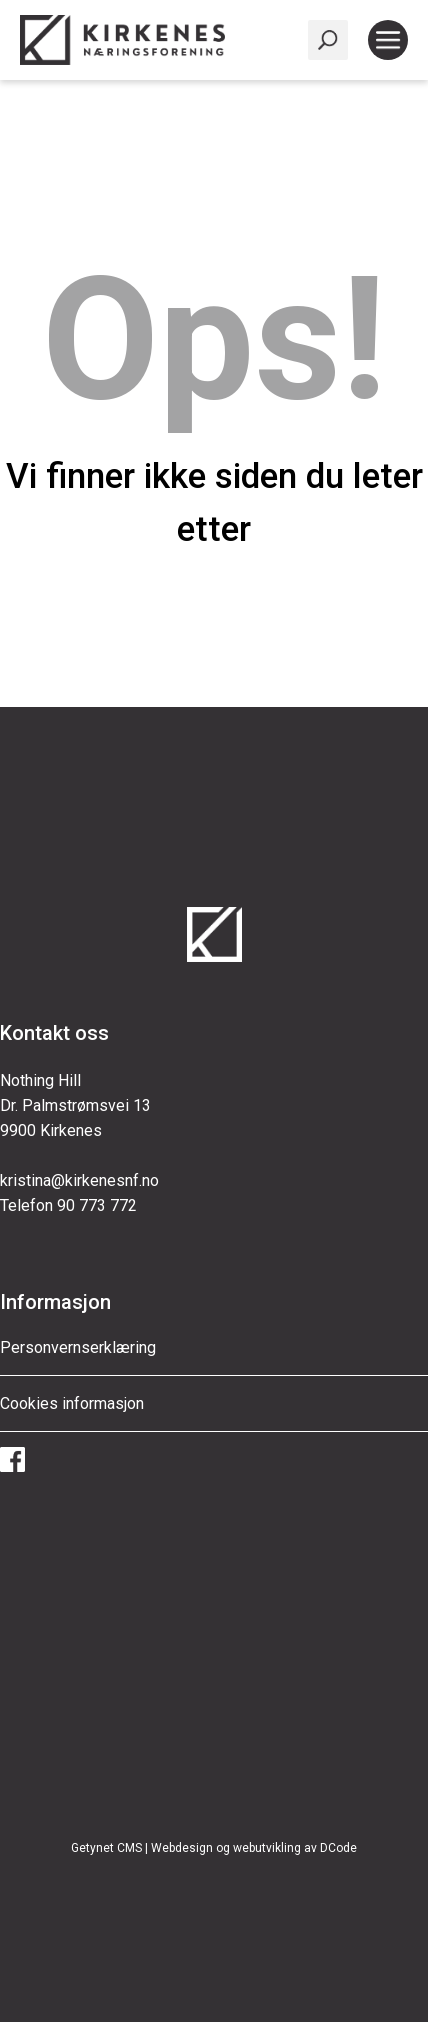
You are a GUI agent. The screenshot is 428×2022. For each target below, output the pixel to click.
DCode (338, 1848)
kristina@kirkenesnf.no (79, 1180)
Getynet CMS (106, 1848)
